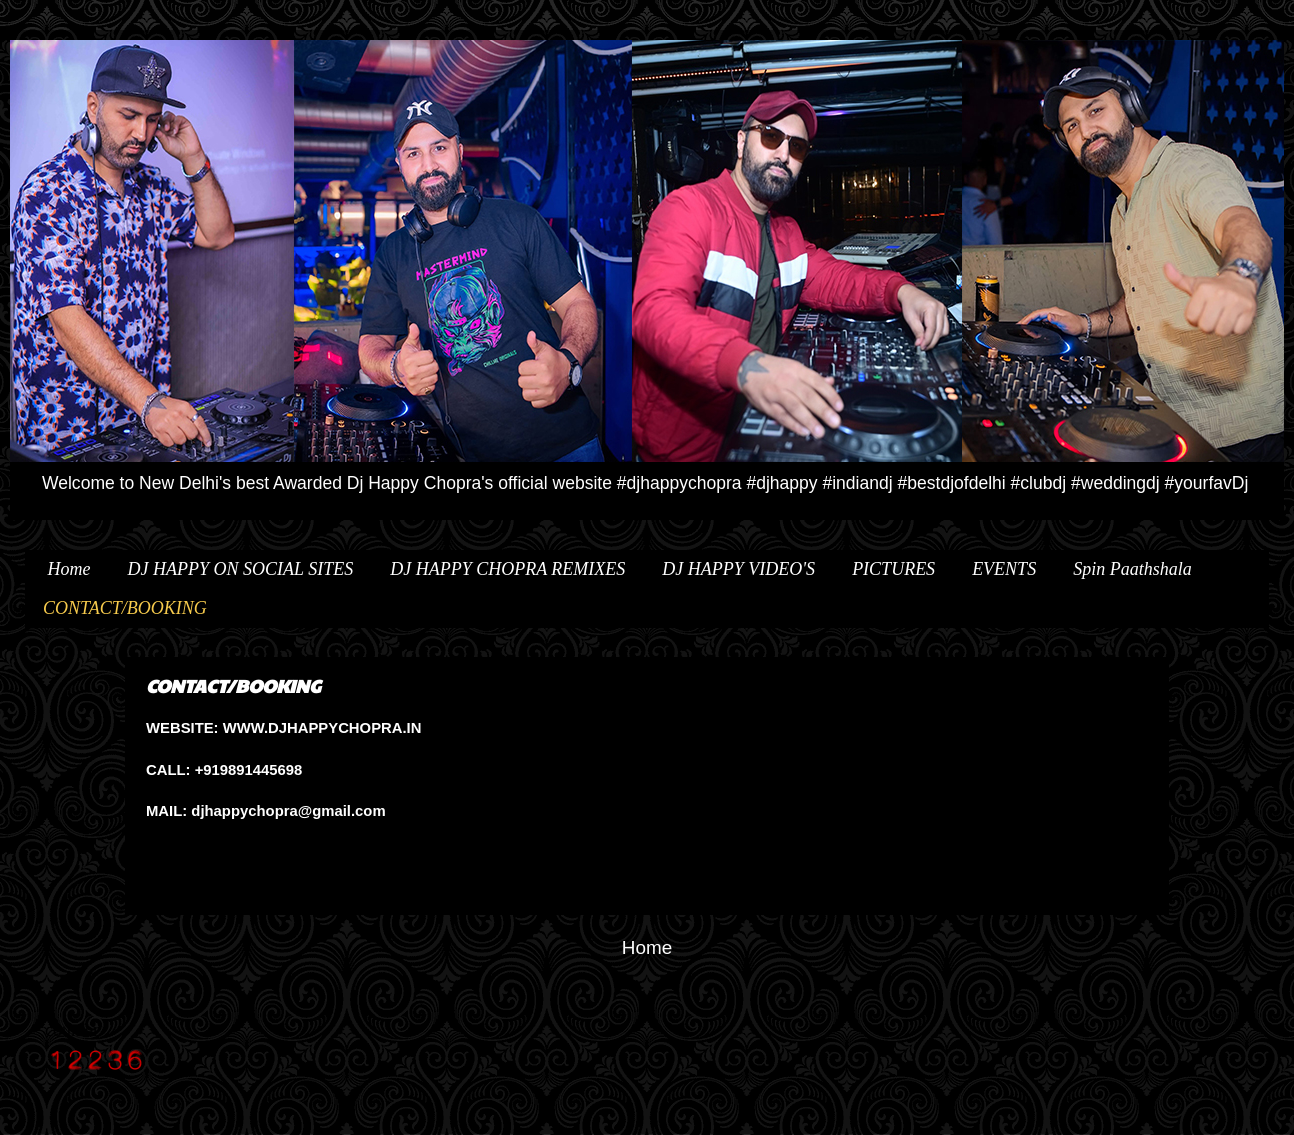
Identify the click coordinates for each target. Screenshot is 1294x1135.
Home (69, 569)
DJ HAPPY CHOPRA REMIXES (507, 569)
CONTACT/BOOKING (125, 608)
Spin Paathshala (1132, 569)
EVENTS (1004, 569)
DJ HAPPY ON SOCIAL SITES (241, 569)
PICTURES (893, 569)
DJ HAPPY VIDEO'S (738, 569)
